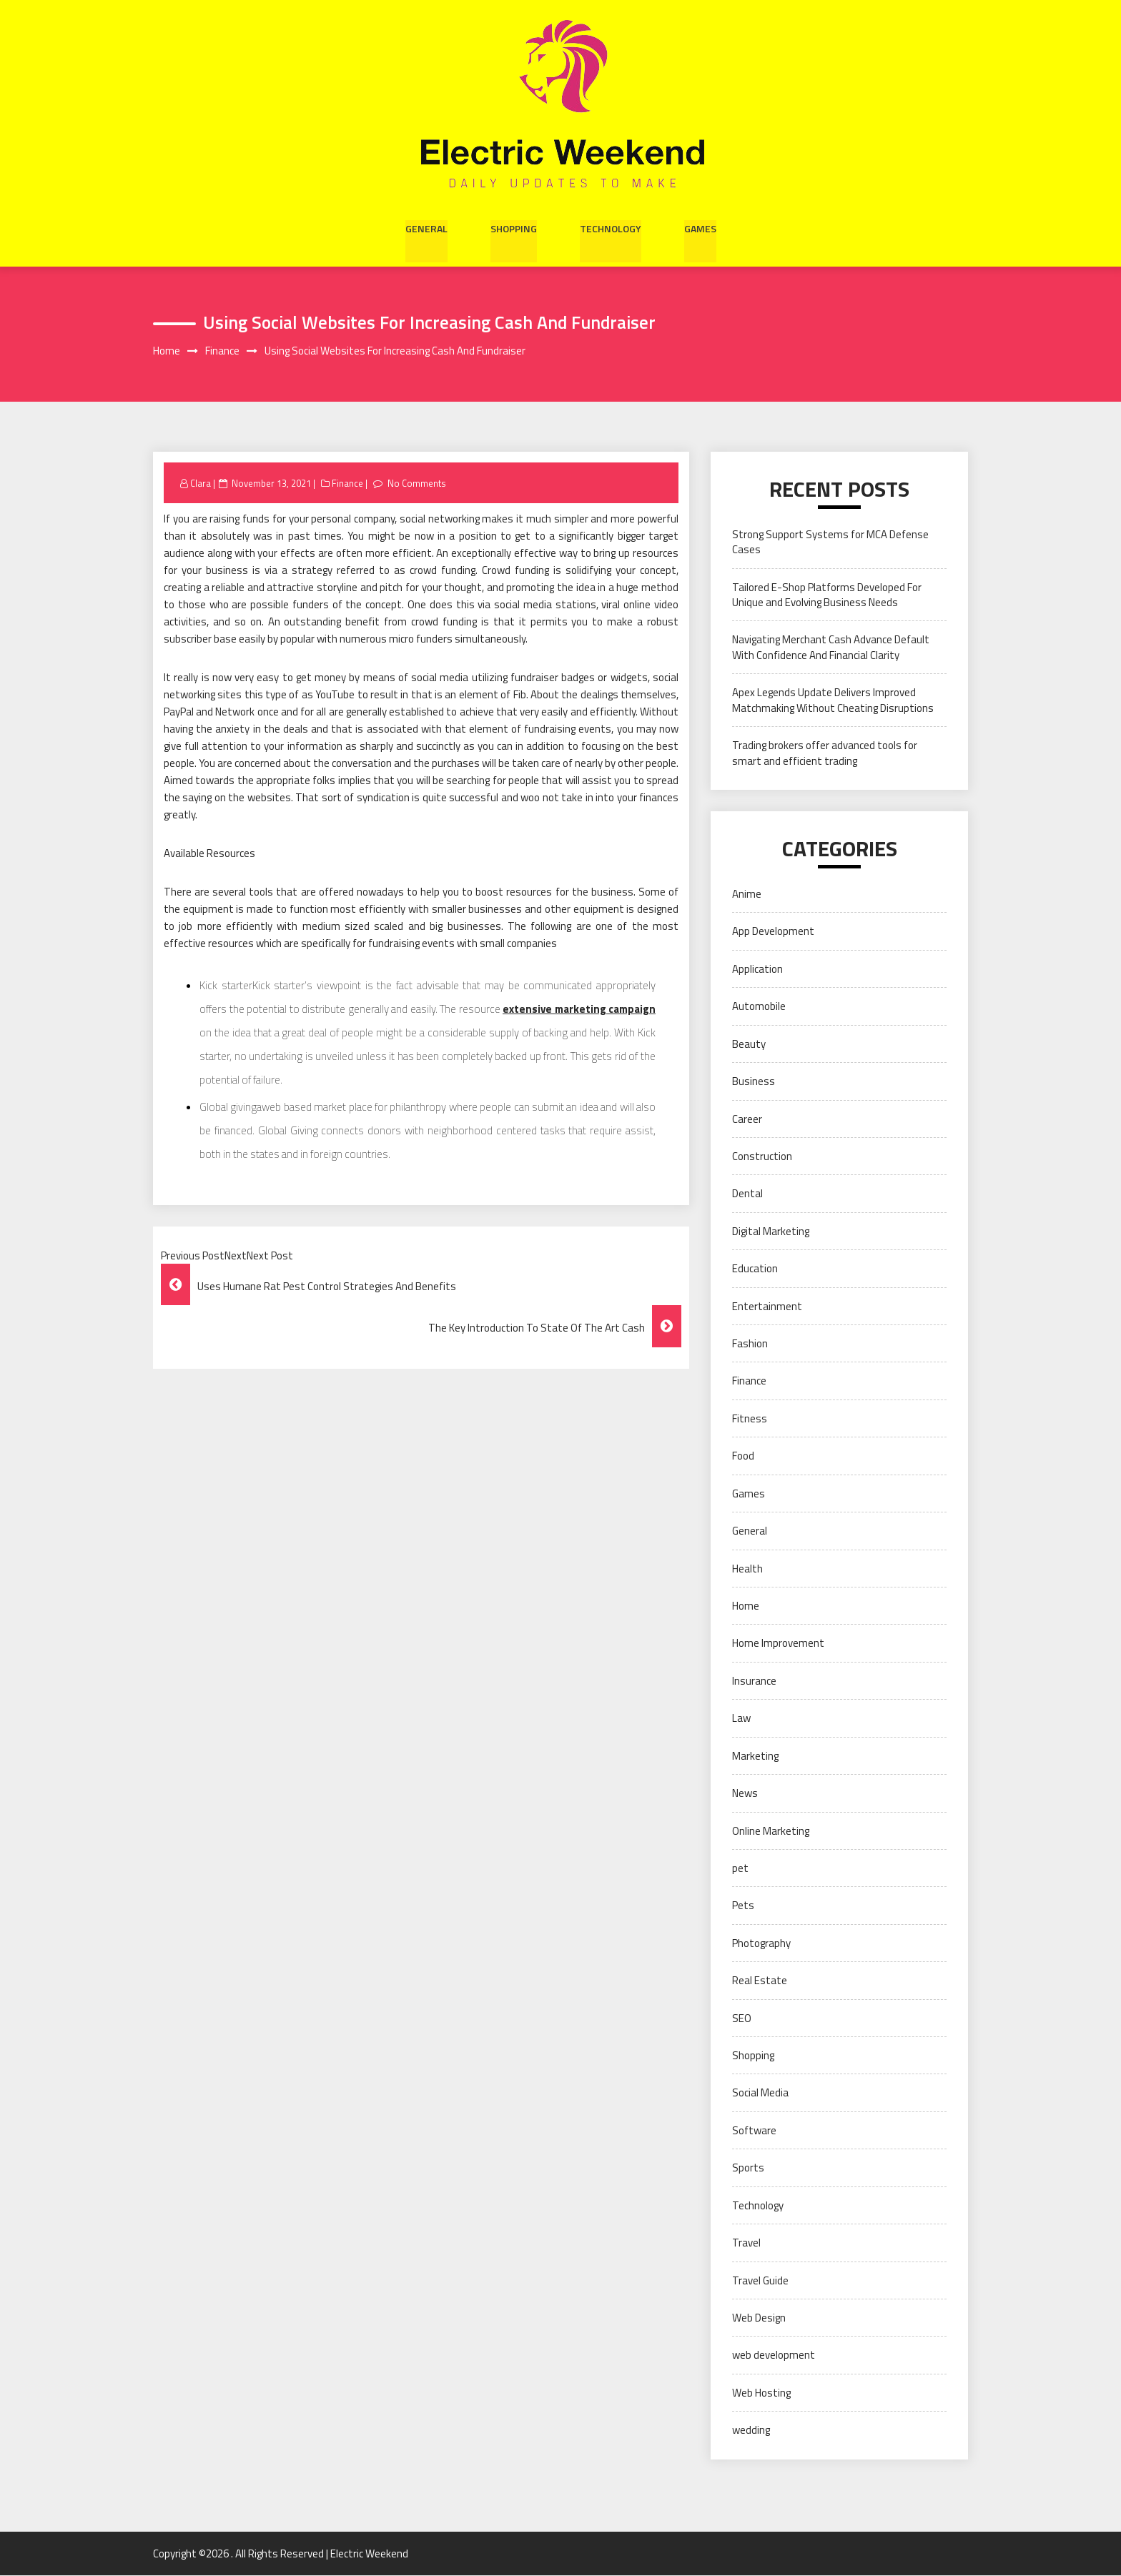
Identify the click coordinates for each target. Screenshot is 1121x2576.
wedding (751, 2430)
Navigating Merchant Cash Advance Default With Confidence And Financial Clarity (830, 647)
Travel (746, 2243)
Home (745, 1606)
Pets (743, 1906)
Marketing (755, 1756)
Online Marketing (770, 1831)
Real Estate (759, 1981)
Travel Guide (760, 2280)
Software (754, 2130)
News (745, 1793)
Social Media (760, 2093)
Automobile (759, 1007)
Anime (746, 894)
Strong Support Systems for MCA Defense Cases (830, 542)
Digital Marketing (770, 1231)
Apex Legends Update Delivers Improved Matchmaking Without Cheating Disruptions (833, 700)
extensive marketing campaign (579, 1009)
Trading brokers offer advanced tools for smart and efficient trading (824, 753)
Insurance (754, 1681)
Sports (748, 2168)
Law (741, 1718)
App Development (773, 931)
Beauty (749, 1044)
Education (755, 1269)
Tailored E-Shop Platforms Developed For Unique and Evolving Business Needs (827, 594)
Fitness (749, 1418)
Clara (201, 483)
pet (740, 1869)
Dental (747, 1194)
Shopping (513, 227)
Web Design (759, 2318)
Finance (348, 483)
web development (773, 2355)
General (426, 227)
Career (747, 1119)
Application (757, 969)
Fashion (750, 1344)
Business (753, 1082)
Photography (761, 1943)
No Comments (417, 483)
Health (747, 1568)
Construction (762, 1157)
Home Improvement (778, 1643)
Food (743, 1456)
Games (700, 227)
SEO (741, 2018)
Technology (610, 227)
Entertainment (767, 1306)
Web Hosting (761, 2392)
